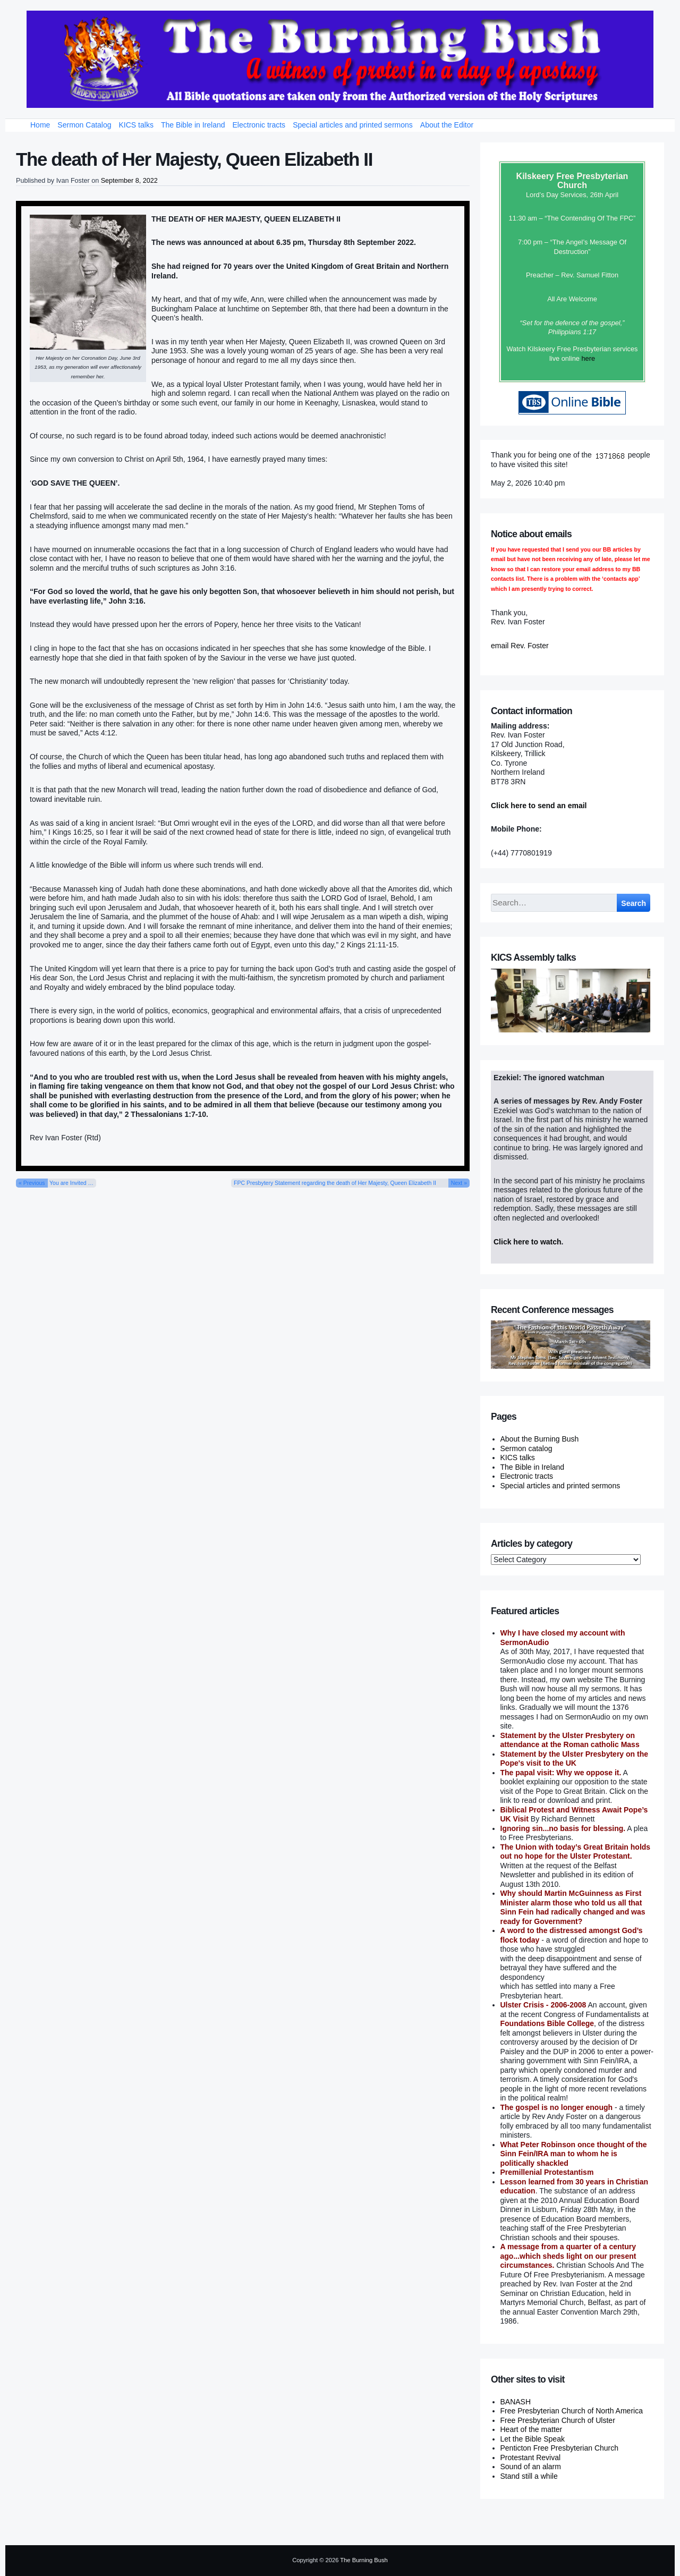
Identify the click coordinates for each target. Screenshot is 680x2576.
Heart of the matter (531, 2429)
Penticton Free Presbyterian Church (559, 2448)
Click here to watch (528, 1242)
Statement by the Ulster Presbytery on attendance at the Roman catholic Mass (570, 1740)
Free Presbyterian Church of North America (571, 2410)
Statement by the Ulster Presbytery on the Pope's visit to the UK (574, 1759)
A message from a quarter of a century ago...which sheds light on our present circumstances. (568, 2255)
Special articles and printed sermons (353, 125)
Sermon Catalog (84, 125)
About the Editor (446, 125)
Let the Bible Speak (532, 2439)
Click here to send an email (539, 805)
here (588, 358)
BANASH (515, 2401)
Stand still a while (529, 2476)
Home (40, 125)
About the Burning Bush (539, 1439)
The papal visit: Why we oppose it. (561, 1772)
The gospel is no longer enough (556, 2107)
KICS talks (136, 125)
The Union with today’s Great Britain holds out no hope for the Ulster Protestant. (575, 1852)
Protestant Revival (530, 2457)
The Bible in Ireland (193, 125)
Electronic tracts (259, 125)
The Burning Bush (364, 2560)
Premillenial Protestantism (547, 2172)
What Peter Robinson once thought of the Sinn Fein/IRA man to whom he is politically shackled (573, 2153)
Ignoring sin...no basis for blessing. (563, 1828)
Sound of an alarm (530, 2466)
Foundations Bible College (547, 2023)
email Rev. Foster (520, 645)
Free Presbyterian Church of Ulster (557, 2420)
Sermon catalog (526, 1448)
